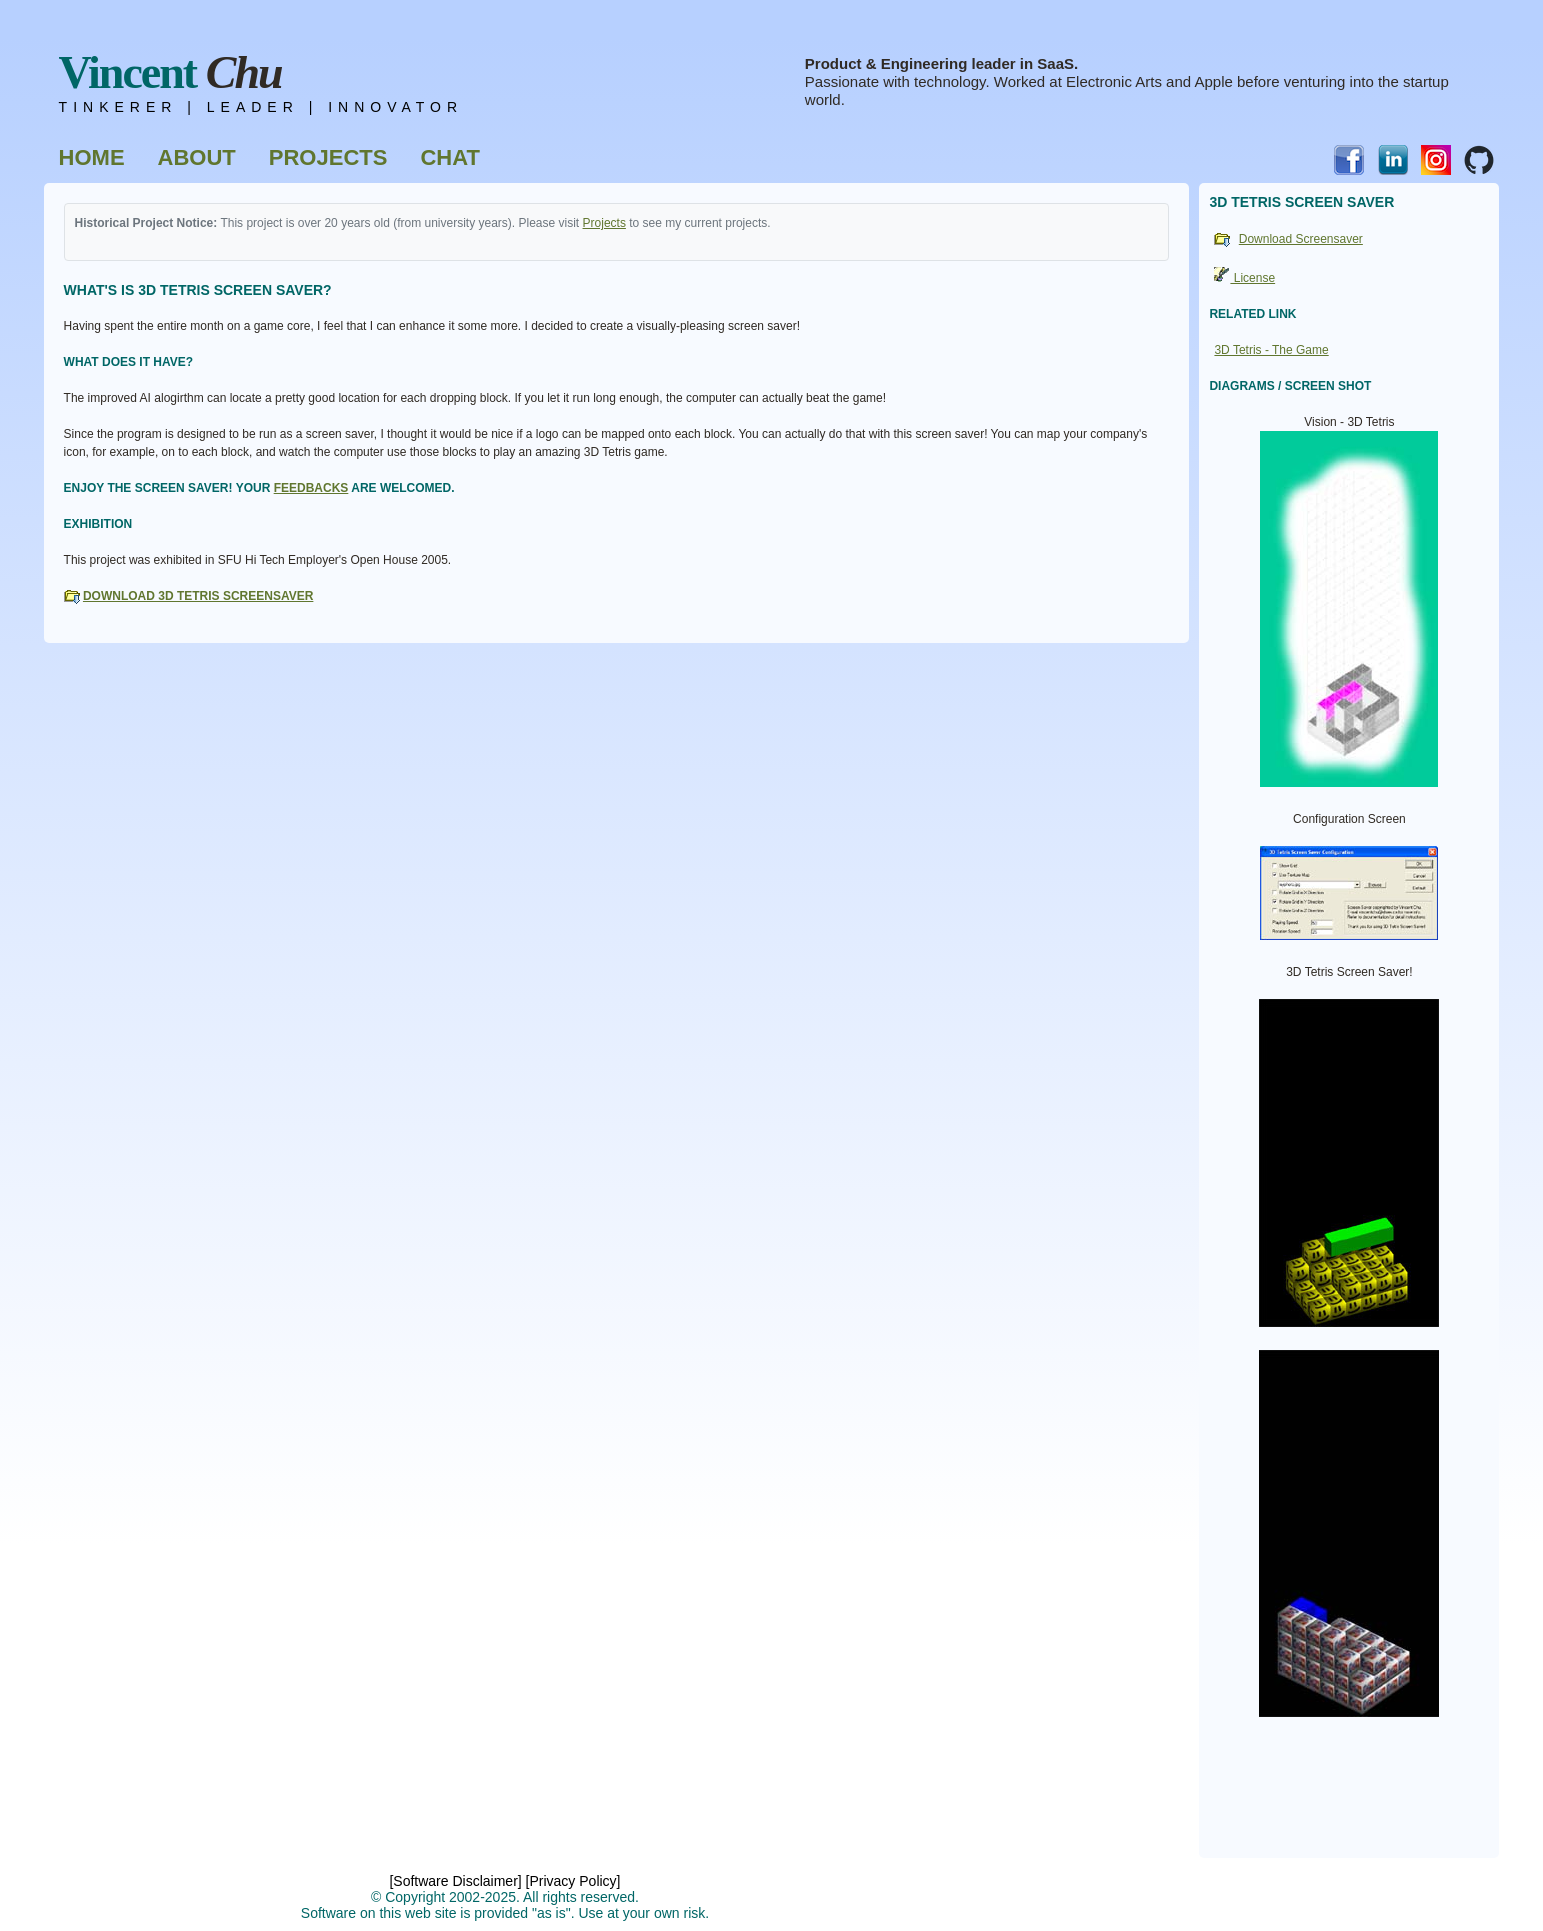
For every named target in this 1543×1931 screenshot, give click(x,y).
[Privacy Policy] (573, 1881)
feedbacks (311, 488)
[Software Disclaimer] (455, 1881)
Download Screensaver (1301, 239)
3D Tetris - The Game (1271, 350)
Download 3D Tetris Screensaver (198, 596)
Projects (604, 223)
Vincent (170, 72)
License (1244, 278)
